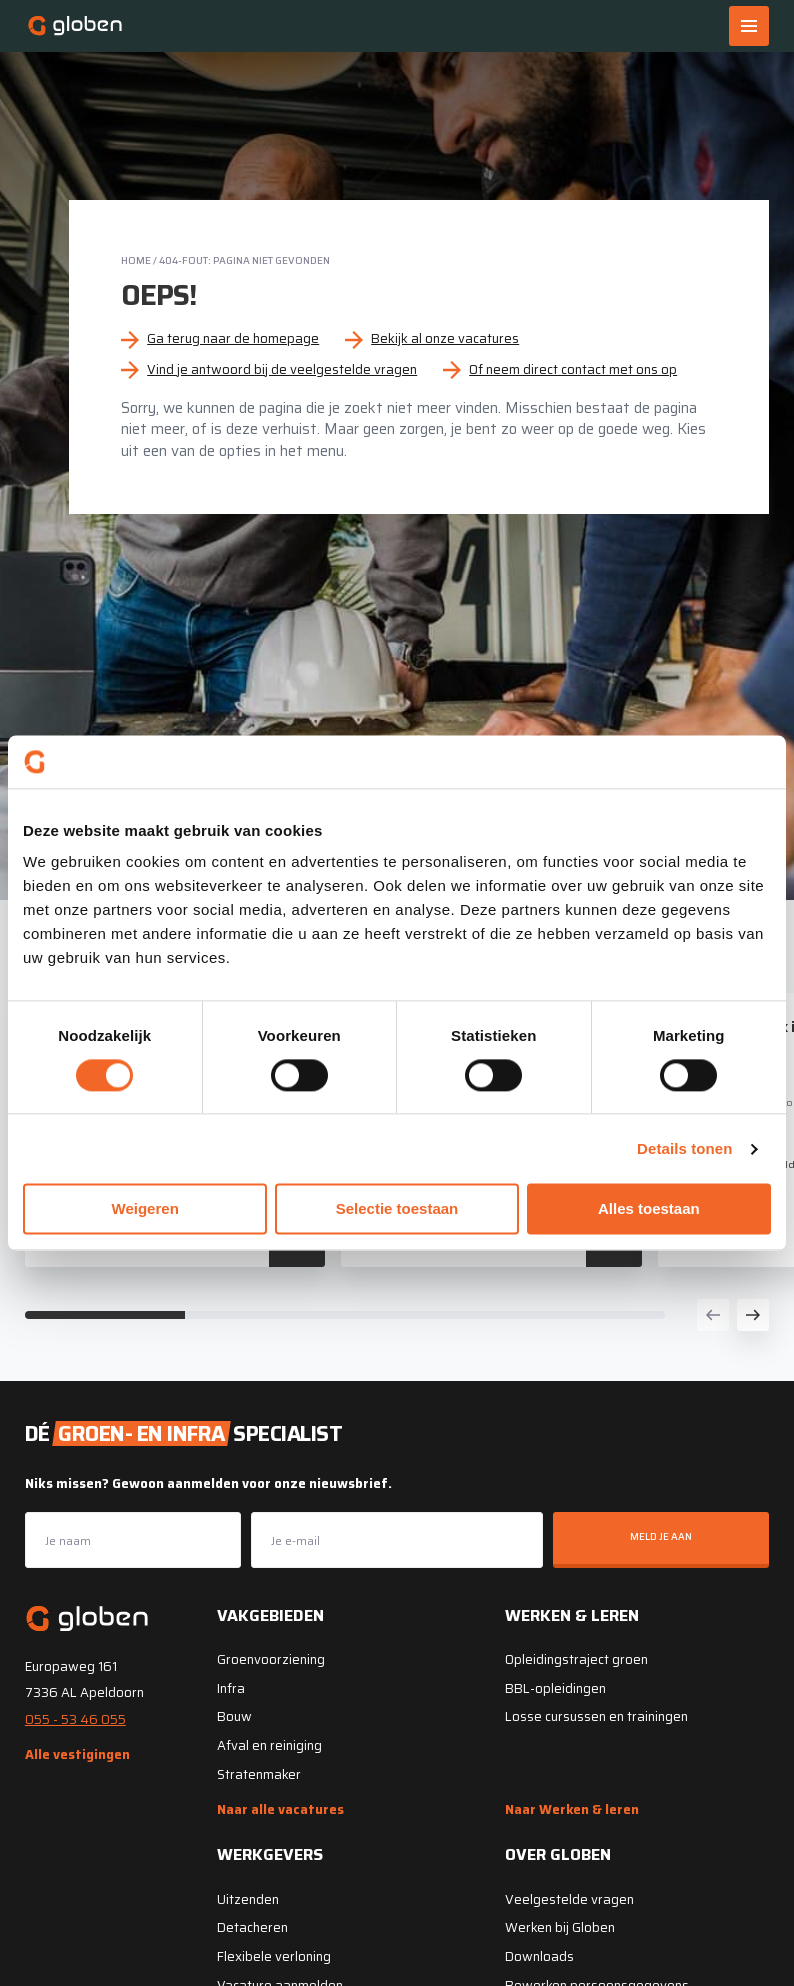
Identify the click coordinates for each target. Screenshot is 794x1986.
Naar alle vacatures (280, 1809)
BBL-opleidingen (555, 1688)
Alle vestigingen (77, 1754)
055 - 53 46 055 (75, 1719)
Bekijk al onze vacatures (445, 338)
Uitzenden (248, 1899)
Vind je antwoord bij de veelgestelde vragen (282, 369)
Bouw (234, 1716)
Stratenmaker (259, 1774)
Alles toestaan (649, 1209)
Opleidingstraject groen (576, 1659)
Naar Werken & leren (572, 1809)
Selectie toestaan (397, 1209)
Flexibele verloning (274, 1956)
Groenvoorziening (271, 1659)
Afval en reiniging (269, 1745)
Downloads (539, 1956)
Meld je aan (661, 1536)
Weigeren (145, 1209)
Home (136, 260)
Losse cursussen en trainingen (596, 1716)
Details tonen (684, 1148)
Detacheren (252, 1927)
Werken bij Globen (560, 1927)
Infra (231, 1688)
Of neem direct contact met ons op (573, 369)
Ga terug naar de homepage (233, 338)
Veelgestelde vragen (569, 1899)
